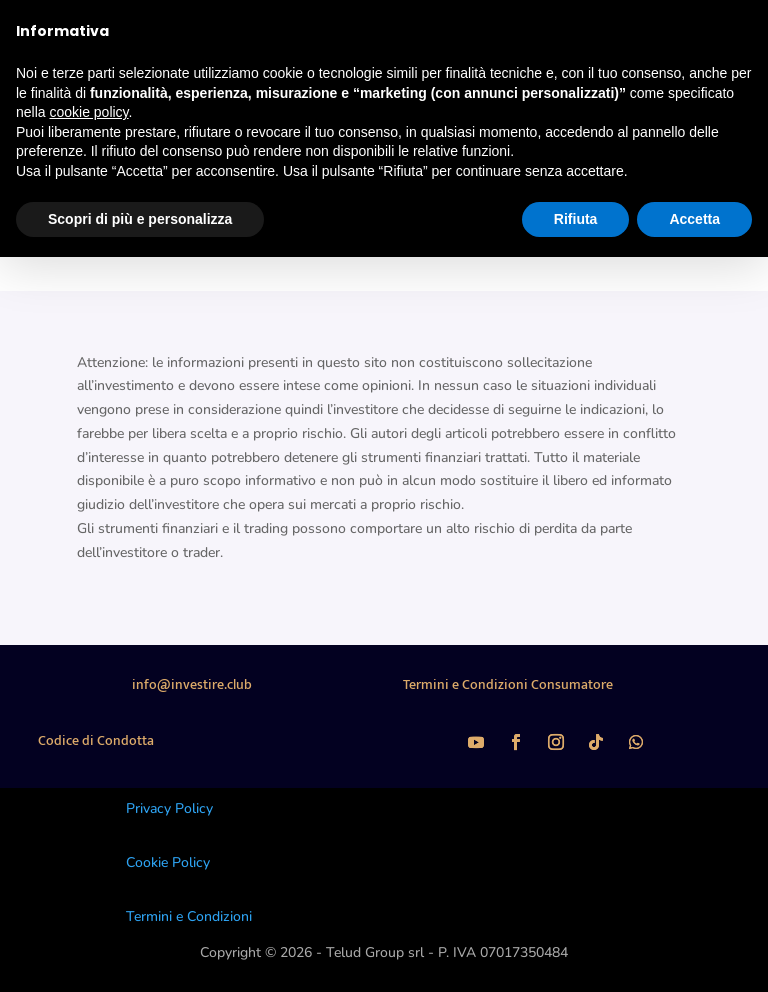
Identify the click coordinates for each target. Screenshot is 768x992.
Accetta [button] (694, 219)
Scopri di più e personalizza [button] (140, 219)
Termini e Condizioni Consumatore (508, 684)
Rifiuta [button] (576, 219)
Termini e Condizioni (189, 916)
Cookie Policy (168, 862)
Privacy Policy (169, 808)
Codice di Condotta (96, 740)
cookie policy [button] (88, 112)
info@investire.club (192, 684)
